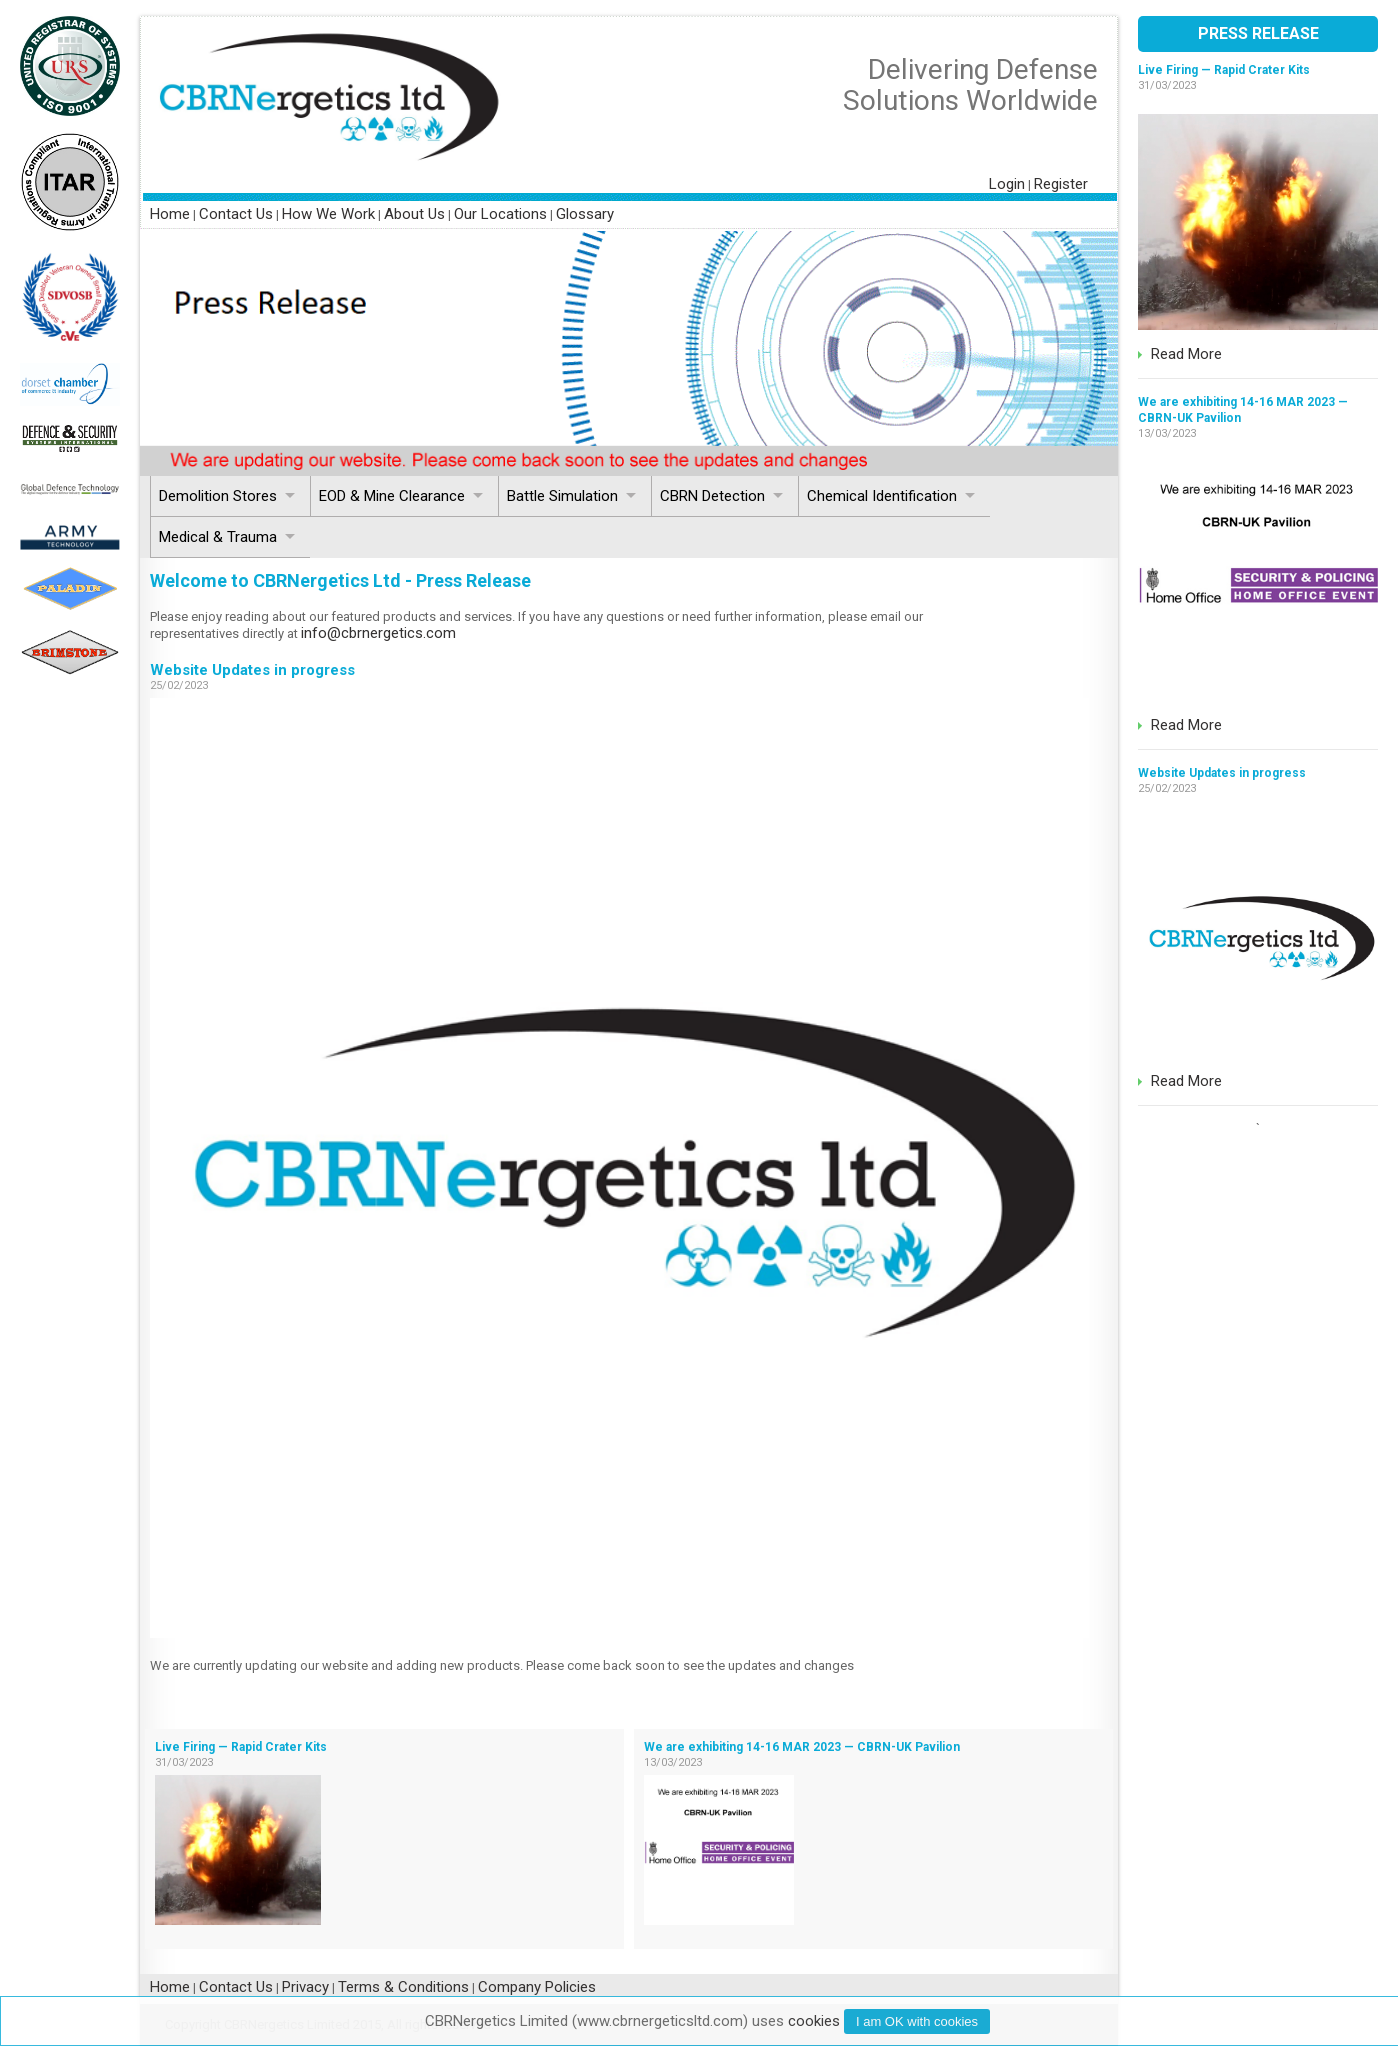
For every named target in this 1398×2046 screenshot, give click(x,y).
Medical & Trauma (218, 537)
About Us (414, 214)
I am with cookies (917, 2021)
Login (1007, 184)
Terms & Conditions (403, 1987)
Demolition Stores (218, 496)
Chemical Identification (882, 496)
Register (1061, 184)
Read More (1186, 354)
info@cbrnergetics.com (378, 633)
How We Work (328, 214)
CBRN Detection (712, 496)
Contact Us (236, 214)
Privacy (305, 1987)
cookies (814, 2021)
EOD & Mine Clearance (392, 496)
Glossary (585, 214)
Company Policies (537, 1987)
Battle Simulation (562, 496)
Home (170, 214)
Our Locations (500, 214)
